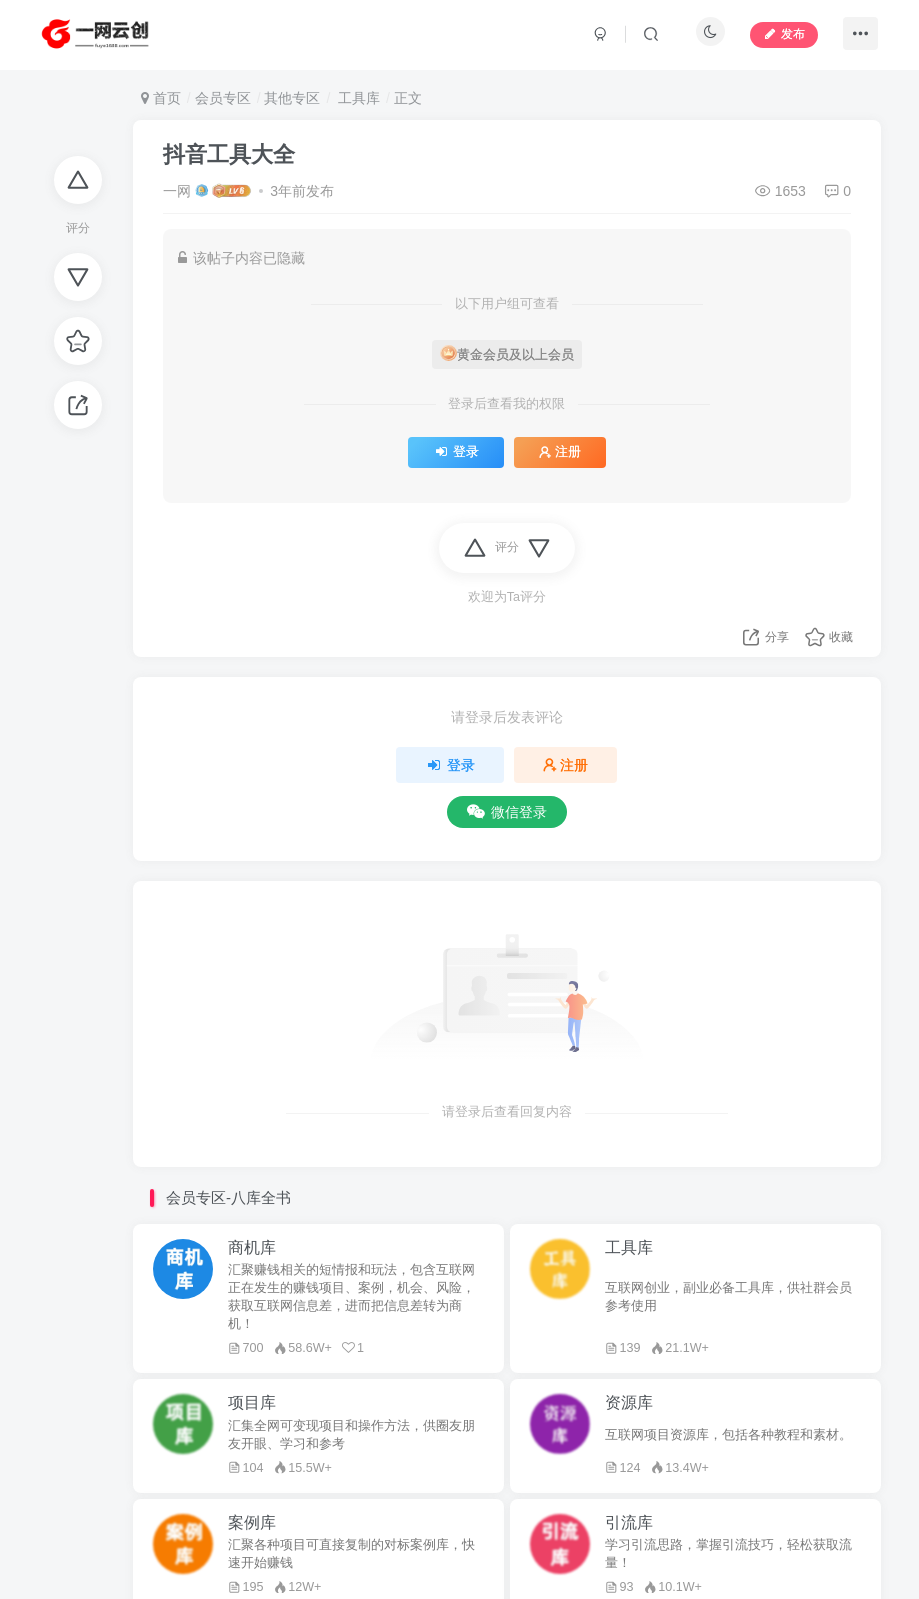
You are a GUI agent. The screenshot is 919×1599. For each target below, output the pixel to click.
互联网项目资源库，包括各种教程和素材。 (728, 1435)
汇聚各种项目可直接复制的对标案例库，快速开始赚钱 (351, 1554)
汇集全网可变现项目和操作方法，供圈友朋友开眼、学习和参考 (351, 1435)
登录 (455, 452)
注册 (560, 452)
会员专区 (223, 98)
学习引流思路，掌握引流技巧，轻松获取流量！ (728, 1554)
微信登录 (507, 812)
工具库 (357, 98)
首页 (161, 98)
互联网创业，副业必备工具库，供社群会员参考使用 (728, 1297)
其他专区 (292, 98)
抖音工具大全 (229, 154)
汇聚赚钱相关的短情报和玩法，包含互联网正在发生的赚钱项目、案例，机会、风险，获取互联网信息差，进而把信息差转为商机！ (351, 1297)
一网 (177, 191)
